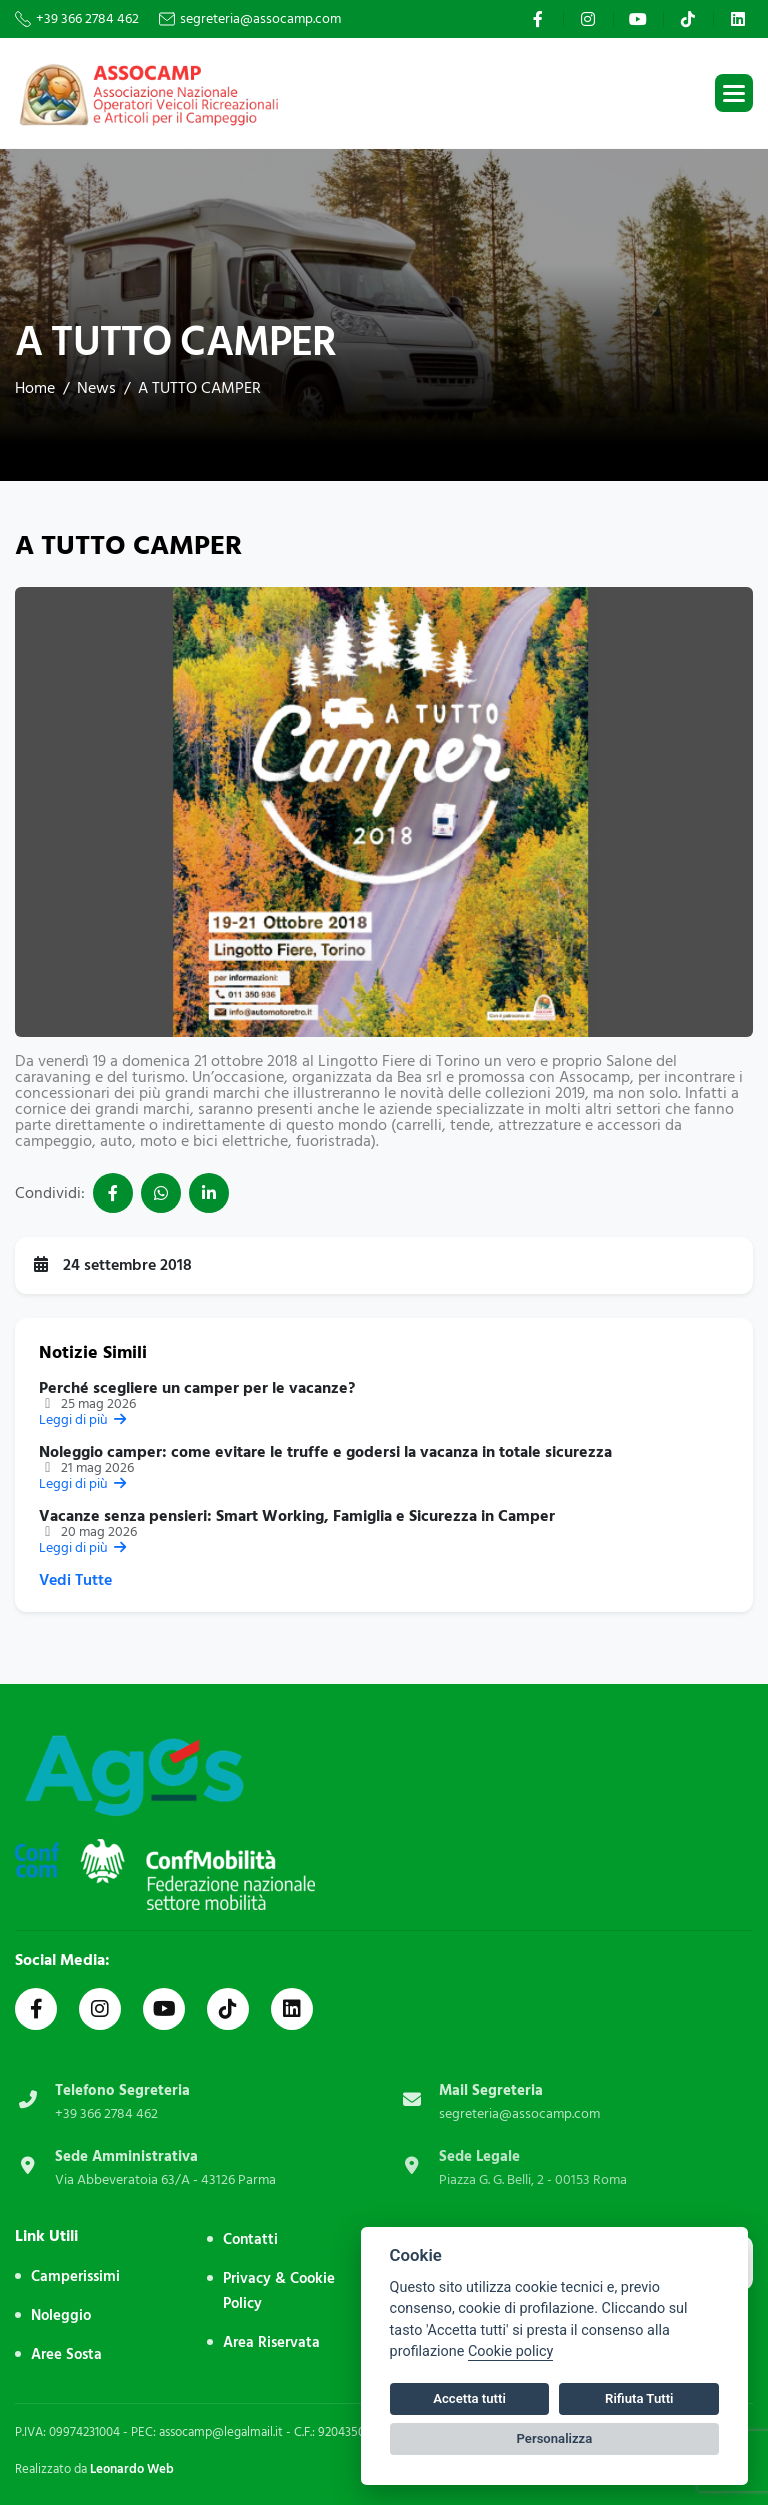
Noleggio (61, 2315)
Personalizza (555, 2438)
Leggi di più (84, 1419)
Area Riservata (271, 2342)
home (35, 388)
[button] (734, 93)
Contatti (250, 2239)
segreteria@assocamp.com (260, 19)
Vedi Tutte (75, 1580)
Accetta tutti (469, 2398)
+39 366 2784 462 (87, 19)
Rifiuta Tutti (639, 2398)
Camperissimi (75, 2276)
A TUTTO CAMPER (199, 388)
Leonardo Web (132, 2469)
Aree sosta (66, 2354)
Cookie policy (510, 2351)
